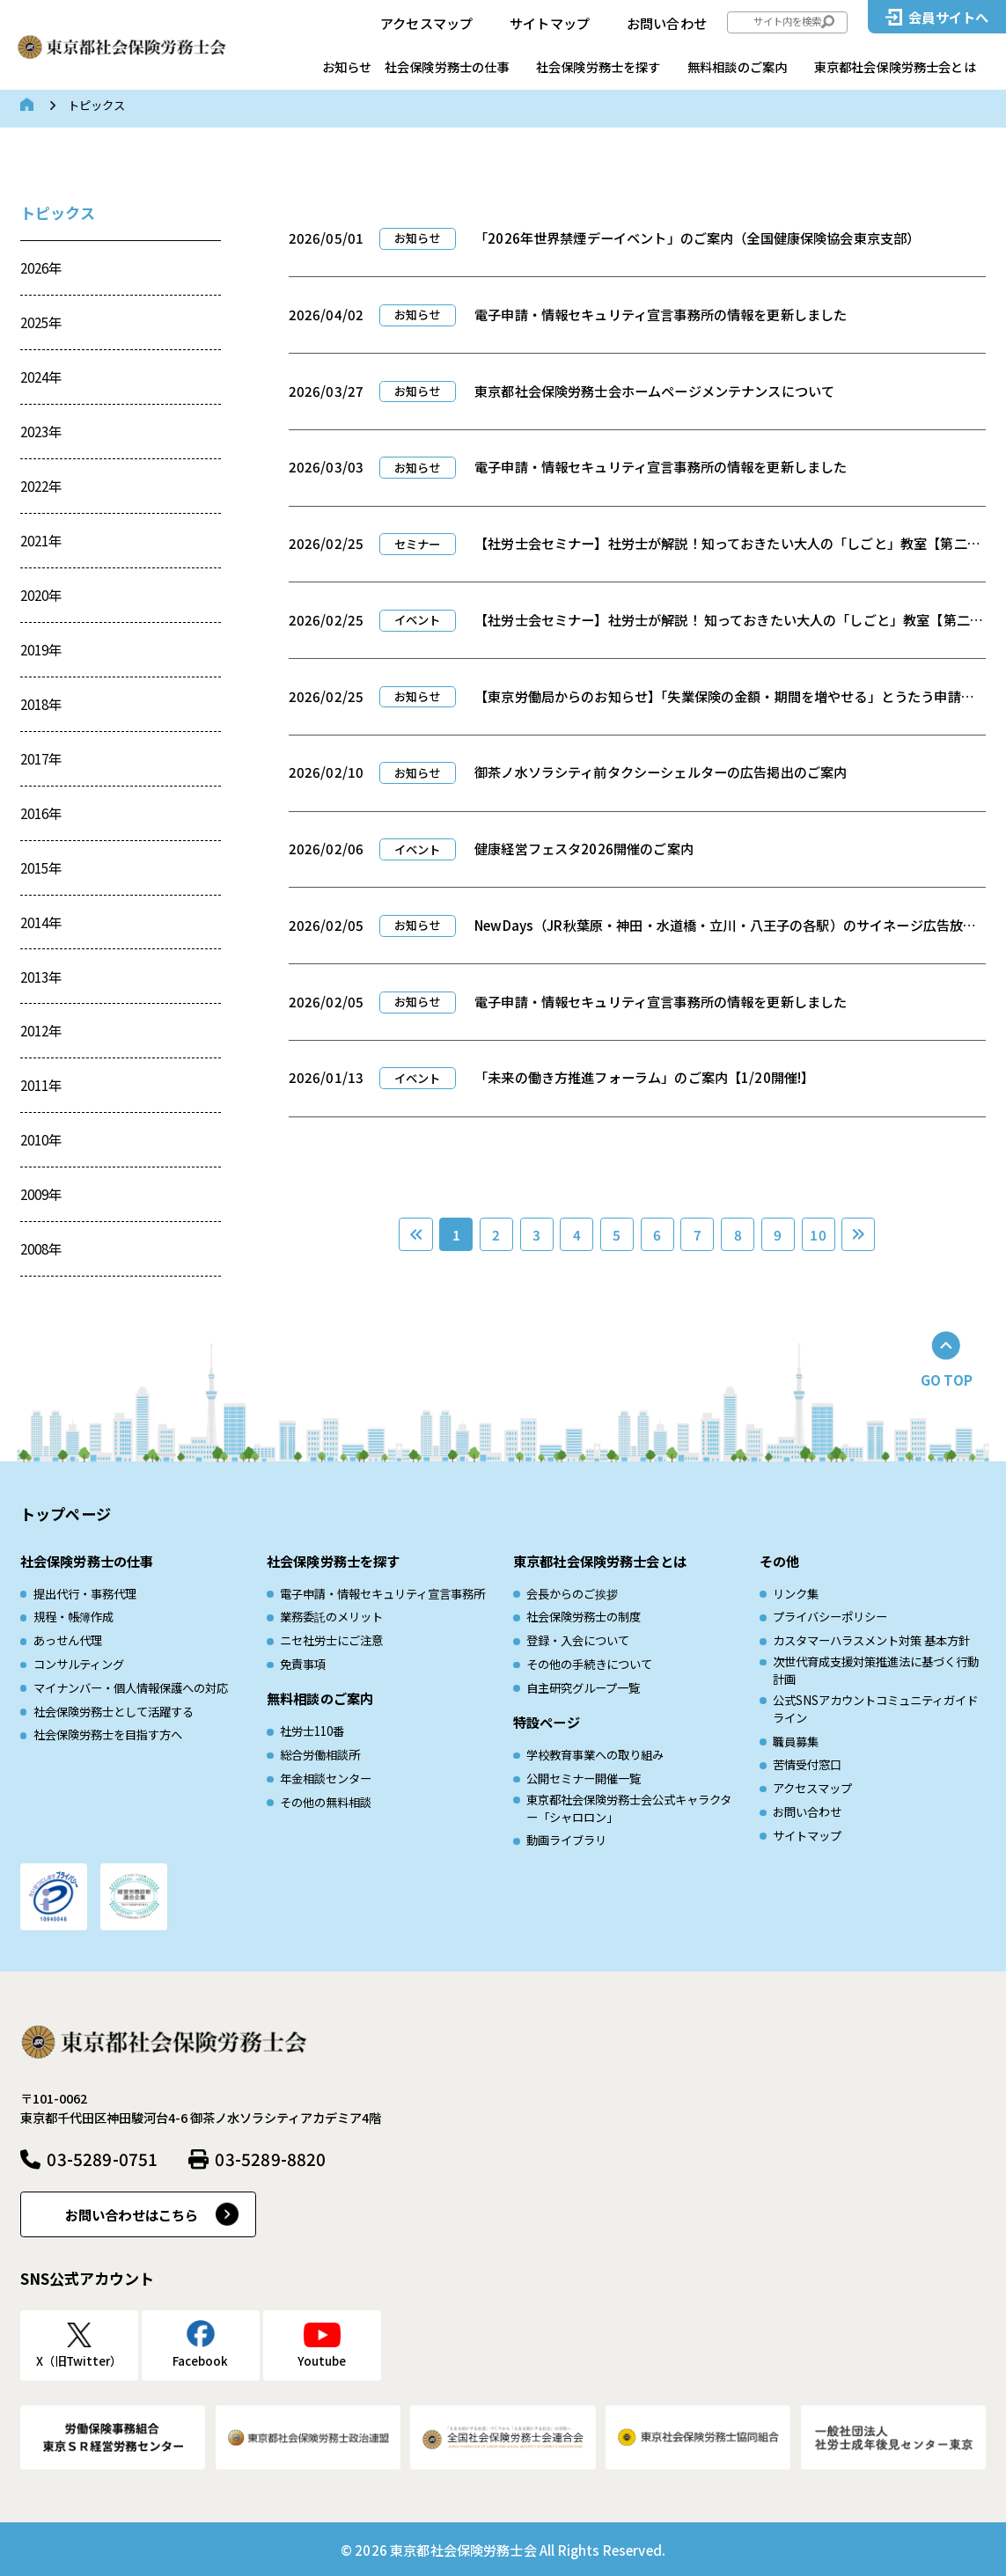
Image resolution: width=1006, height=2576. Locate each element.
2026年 (41, 267)
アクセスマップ (426, 23)
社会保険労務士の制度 (583, 1616)
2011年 (41, 1084)
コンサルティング (78, 1664)
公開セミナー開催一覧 (583, 1778)
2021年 (41, 540)
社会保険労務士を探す (598, 66)
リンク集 (796, 1593)
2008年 (41, 1248)
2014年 (41, 922)
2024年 (41, 376)
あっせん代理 (67, 1640)
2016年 (41, 813)
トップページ (65, 1514)
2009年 (41, 1194)
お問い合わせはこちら (132, 2214)
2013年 (41, 976)
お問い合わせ (667, 23)
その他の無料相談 (325, 1802)
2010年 (41, 1139)
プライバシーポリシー (830, 1616)
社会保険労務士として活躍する (113, 1711)
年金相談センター (325, 1778)
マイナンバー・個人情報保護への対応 (130, 1688)
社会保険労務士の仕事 (447, 66)
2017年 (41, 758)
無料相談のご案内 (737, 66)
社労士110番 (312, 1731)
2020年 (41, 594)
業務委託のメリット (331, 1616)
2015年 (41, 867)
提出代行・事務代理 (84, 1593)
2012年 (41, 1030)
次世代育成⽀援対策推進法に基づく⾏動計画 (876, 1670)
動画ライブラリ (566, 1840)
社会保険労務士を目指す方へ (107, 1734)
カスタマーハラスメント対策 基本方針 (871, 1640)
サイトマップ (550, 23)
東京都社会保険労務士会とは (895, 66)
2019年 (41, 649)
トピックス (57, 212)
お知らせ (346, 66)
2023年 (41, 431)
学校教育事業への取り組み (595, 1754)
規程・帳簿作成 (73, 1616)
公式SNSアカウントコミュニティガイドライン (875, 1709)
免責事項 (303, 1664)
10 (818, 1234)
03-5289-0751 (102, 2158)
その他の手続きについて (589, 1664)
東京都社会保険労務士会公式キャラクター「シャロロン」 (628, 1808)
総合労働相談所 (320, 1754)
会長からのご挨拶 (572, 1593)
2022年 (41, 485)
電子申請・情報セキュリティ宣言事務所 (382, 1593)
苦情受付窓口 (807, 1764)
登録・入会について (577, 1640)
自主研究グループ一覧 (583, 1688)
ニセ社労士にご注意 (331, 1640)
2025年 (41, 322)
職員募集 (796, 1741)
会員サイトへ (948, 16)
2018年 (41, 704)
